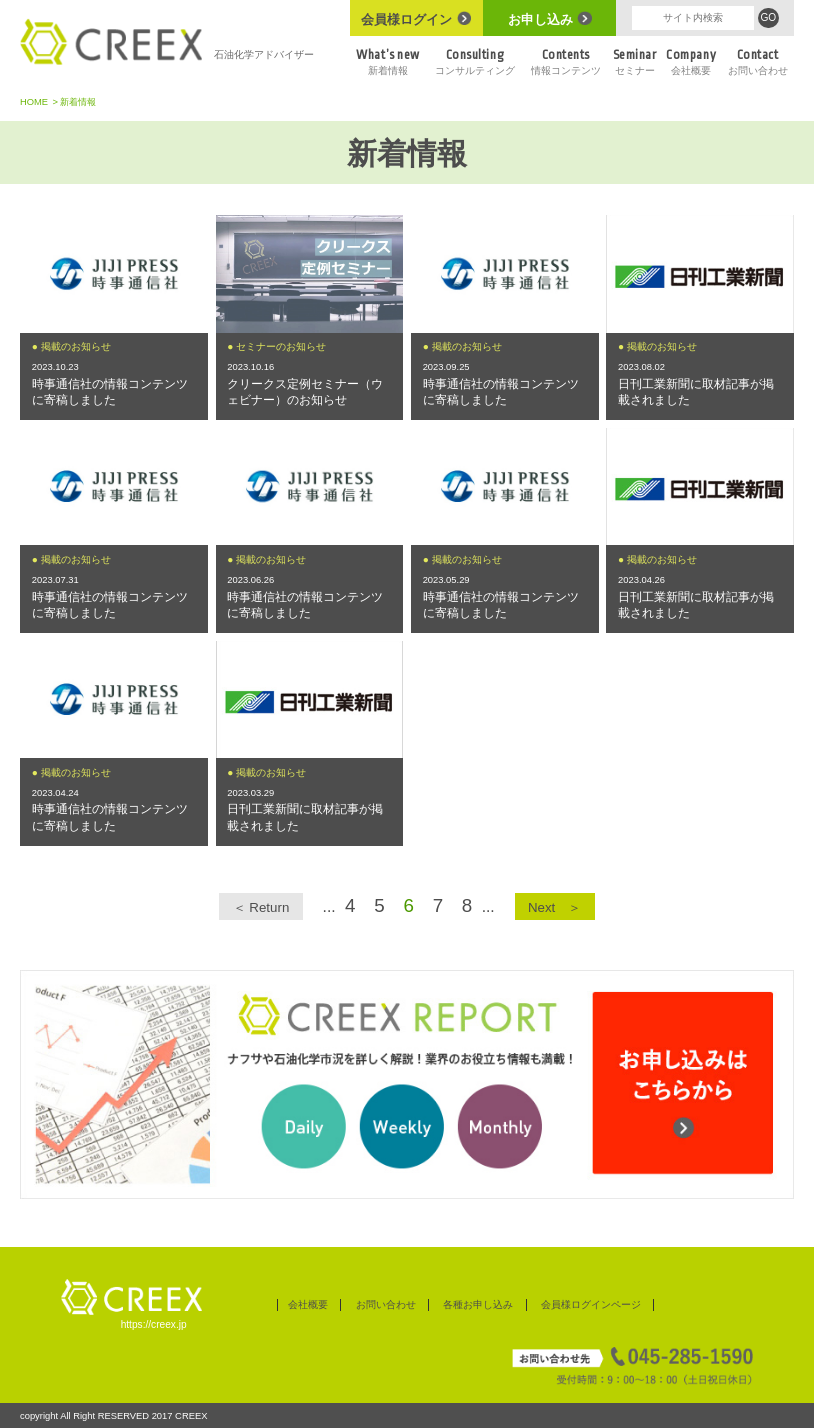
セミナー (634, 61)
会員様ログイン (416, 19)
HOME (34, 101)
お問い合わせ (757, 61)
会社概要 (691, 61)
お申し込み (550, 19)
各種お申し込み (478, 1304)
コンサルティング (474, 61)
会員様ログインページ (591, 1304)
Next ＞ (554, 907)
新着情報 (388, 61)
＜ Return (261, 907)
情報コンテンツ (565, 61)
